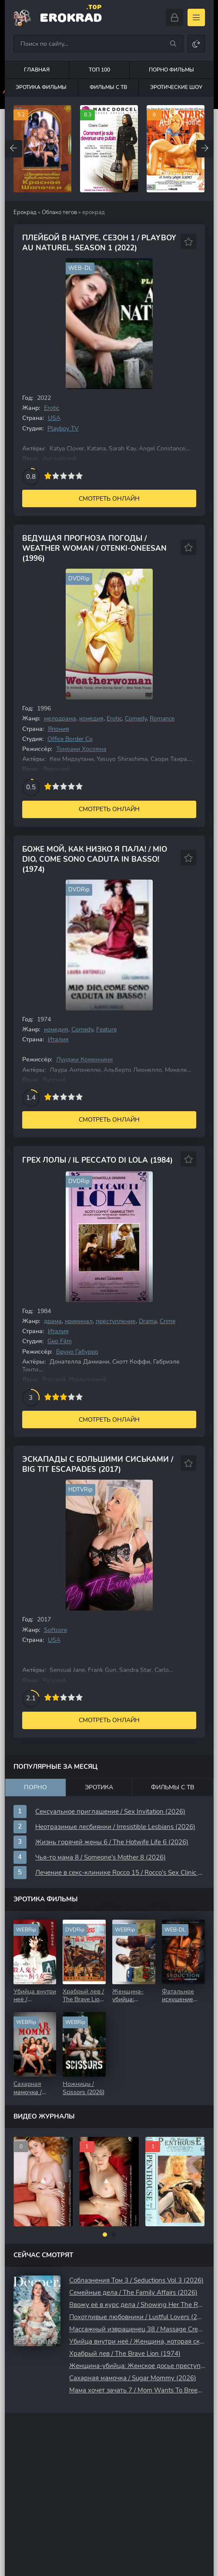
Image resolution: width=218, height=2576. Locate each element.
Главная (37, 69)
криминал (79, 1321)
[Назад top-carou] (13, 148)
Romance (162, 718)
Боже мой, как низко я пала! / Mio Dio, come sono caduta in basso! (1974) (94, 859)
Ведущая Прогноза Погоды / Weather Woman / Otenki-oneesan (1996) (94, 548)
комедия (91, 718)
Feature (106, 1029)
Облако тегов (59, 212)
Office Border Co (70, 739)
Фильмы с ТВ (108, 87)
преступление (116, 1321)
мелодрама (60, 718)
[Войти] (174, 17)
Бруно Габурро (77, 1352)
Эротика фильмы (41, 87)
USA (54, 418)
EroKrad (71, 17)
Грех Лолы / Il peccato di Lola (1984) (97, 1160)
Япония (58, 729)
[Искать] (173, 43)
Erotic (51, 408)
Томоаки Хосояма (81, 749)
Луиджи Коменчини (84, 1059)
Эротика (99, 1787)
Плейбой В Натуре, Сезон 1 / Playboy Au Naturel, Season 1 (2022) (99, 243)
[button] (105, 2234)
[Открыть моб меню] (196, 17)
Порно (35, 1787)
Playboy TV (63, 428)
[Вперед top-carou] (205, 148)
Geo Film (59, 1341)
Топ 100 (99, 69)
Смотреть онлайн (109, 499)
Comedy (136, 718)
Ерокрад (25, 212)
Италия (58, 1039)
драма (53, 1321)
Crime (167, 1321)
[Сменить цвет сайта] (196, 43)
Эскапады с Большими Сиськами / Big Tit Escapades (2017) (97, 1464)
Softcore (55, 1630)
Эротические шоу (176, 87)
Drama (148, 1321)
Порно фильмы (171, 69)
